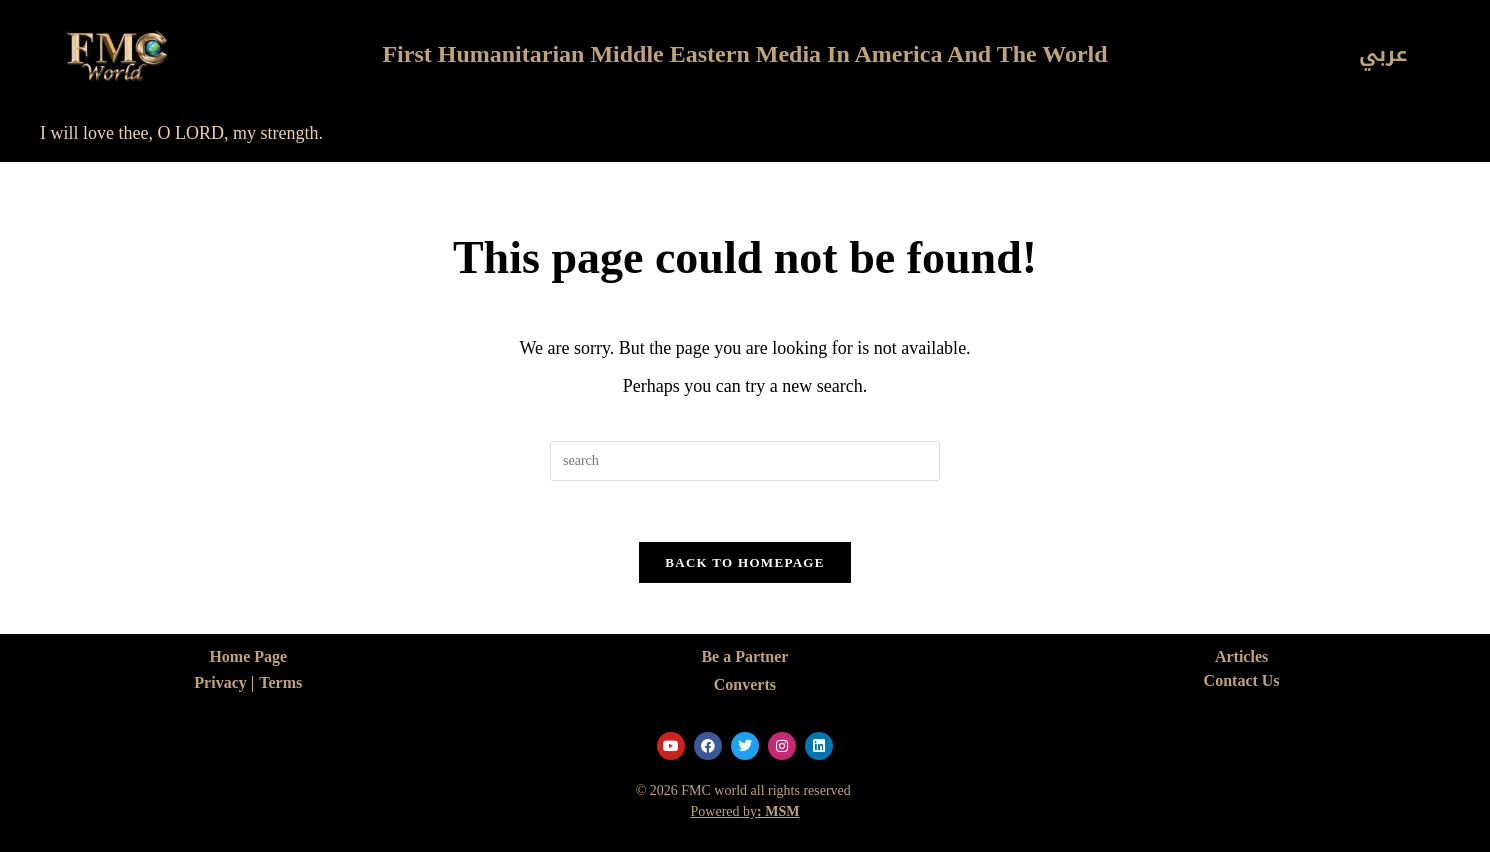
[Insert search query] (745, 461)
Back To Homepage (744, 562)
